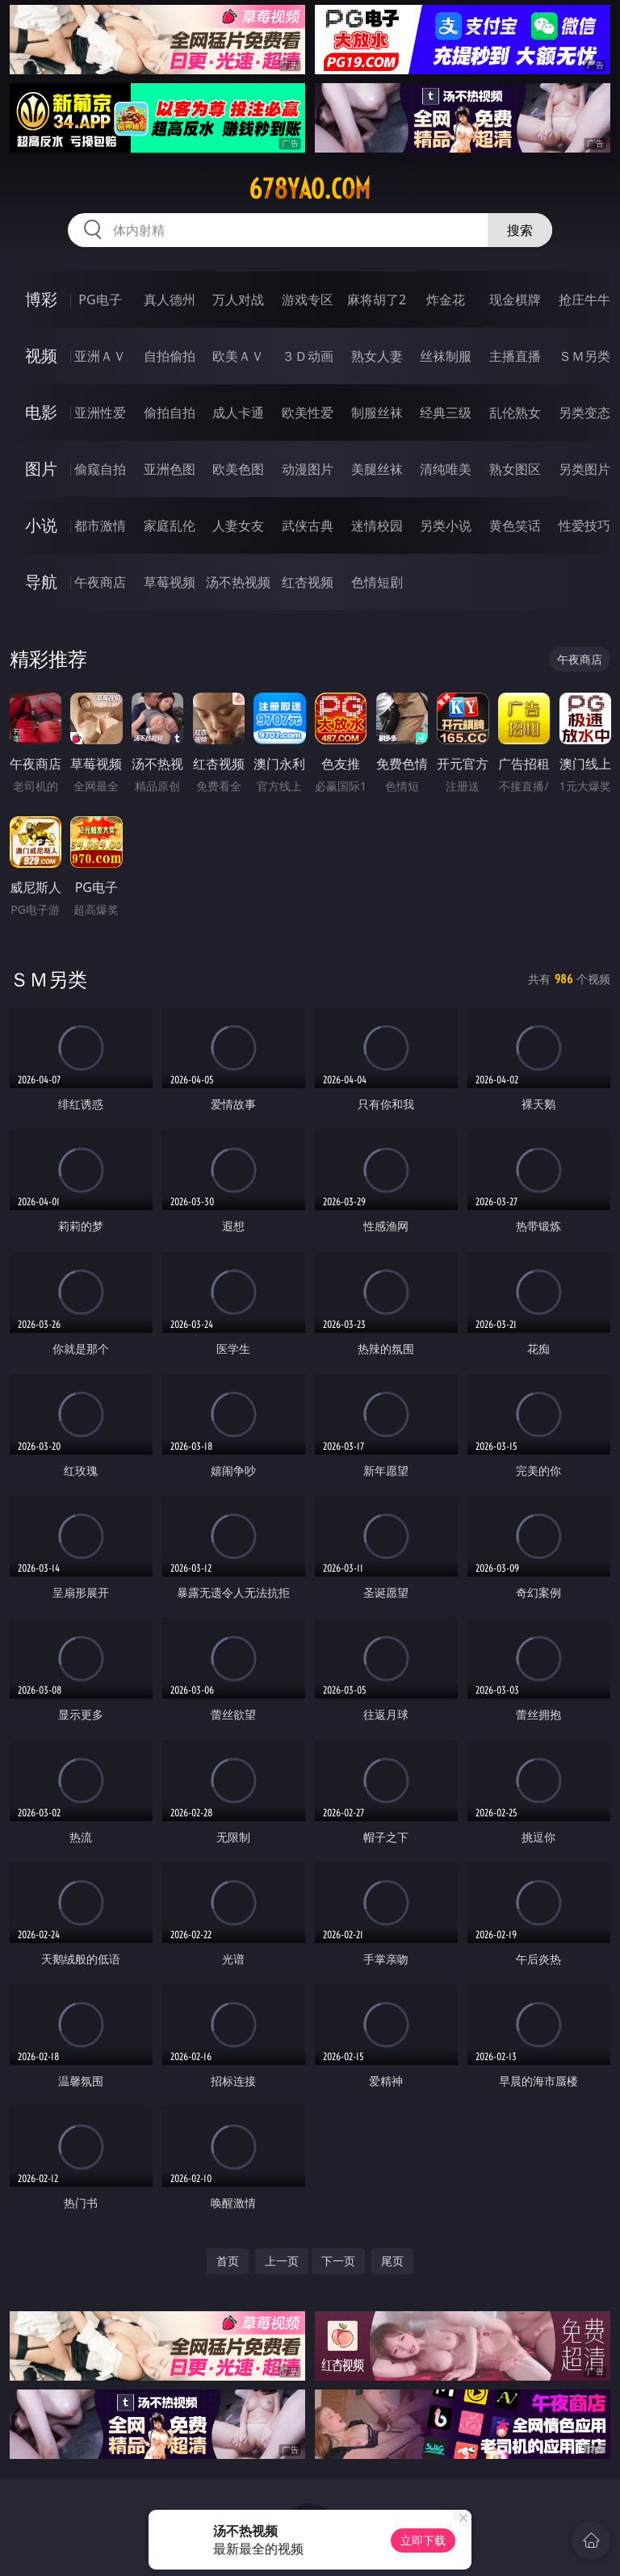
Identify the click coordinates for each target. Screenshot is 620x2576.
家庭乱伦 (169, 525)
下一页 (338, 2260)
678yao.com (310, 189)
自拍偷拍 (169, 356)
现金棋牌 (515, 299)
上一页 (282, 2260)
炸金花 (445, 299)
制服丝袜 (377, 412)
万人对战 (238, 299)
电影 (41, 412)
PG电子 (99, 299)
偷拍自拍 (169, 412)
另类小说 (445, 525)
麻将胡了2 (376, 299)
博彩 (41, 299)
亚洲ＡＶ (100, 356)
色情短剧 (377, 582)
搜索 (520, 230)
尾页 (392, 2260)
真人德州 (169, 299)
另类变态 (584, 412)
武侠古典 (307, 525)
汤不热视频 (238, 582)
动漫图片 (307, 469)
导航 (41, 582)
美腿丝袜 (377, 469)
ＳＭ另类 (584, 356)
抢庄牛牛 (584, 299)
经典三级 (445, 412)
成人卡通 (238, 412)
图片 (41, 469)
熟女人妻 (377, 356)
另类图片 (584, 469)
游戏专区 (307, 299)
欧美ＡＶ (238, 356)
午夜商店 (100, 582)
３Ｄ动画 (307, 356)
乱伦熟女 (515, 412)
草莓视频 (169, 582)
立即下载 (423, 2540)
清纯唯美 (445, 469)
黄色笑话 (515, 525)
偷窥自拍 (100, 469)
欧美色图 (238, 469)
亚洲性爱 (100, 412)
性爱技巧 (584, 525)
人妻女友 (238, 525)
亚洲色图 (169, 469)
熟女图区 (515, 469)
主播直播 (515, 356)
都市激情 (100, 525)
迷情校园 (377, 525)
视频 (41, 356)
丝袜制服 (445, 356)
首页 (227, 2260)
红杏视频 (307, 582)
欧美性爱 (307, 412)
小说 (41, 525)
